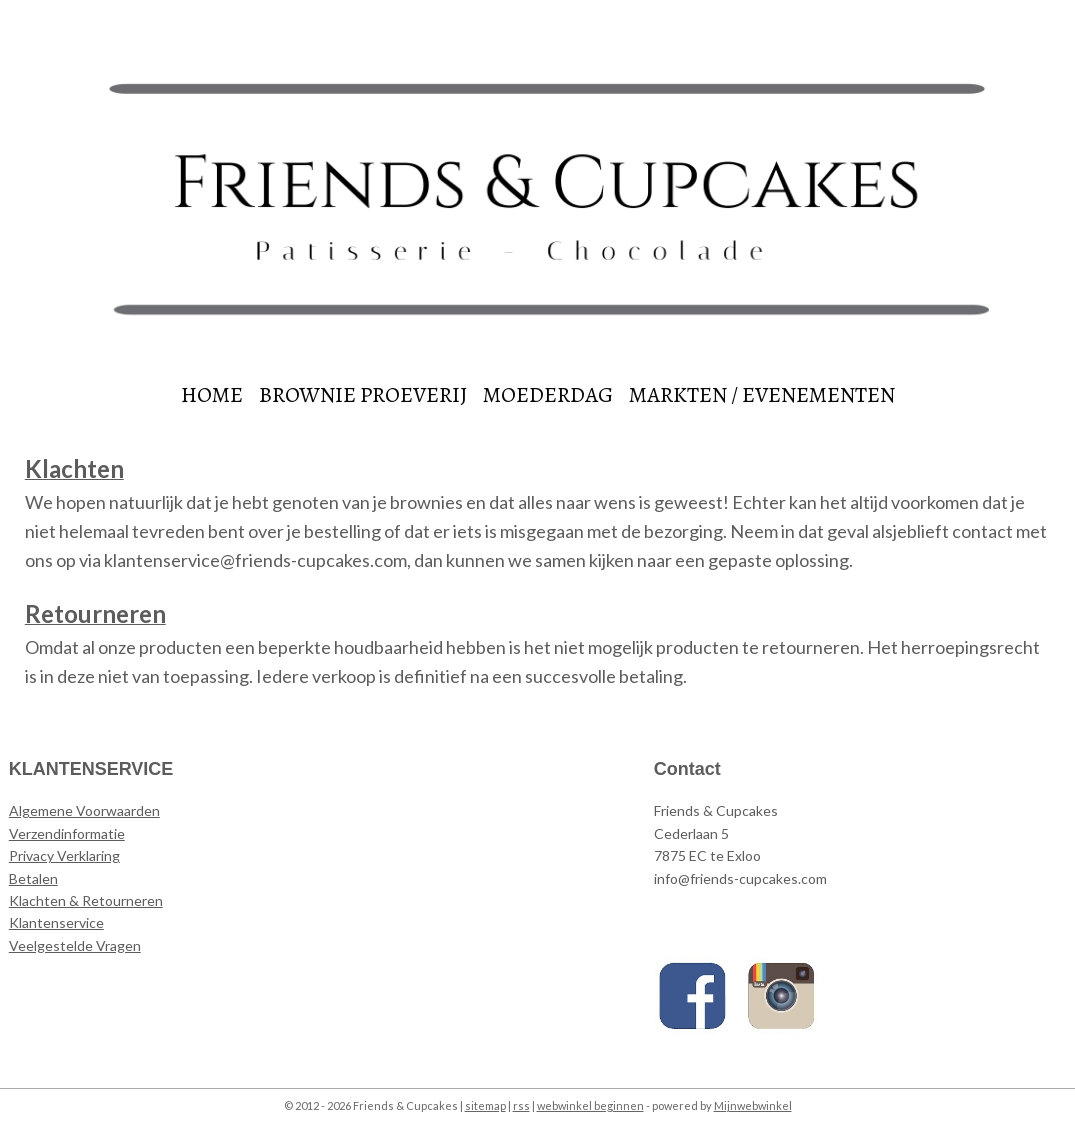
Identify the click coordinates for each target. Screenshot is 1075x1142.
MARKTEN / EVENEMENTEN (762, 395)
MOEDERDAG (548, 395)
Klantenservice (56, 922)
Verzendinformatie (67, 833)
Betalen (33, 878)
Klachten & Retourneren (86, 900)
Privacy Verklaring (64, 855)
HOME (212, 395)
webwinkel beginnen (590, 1105)
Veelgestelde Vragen (75, 945)
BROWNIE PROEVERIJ (363, 395)
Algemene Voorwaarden (84, 810)
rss (521, 1105)
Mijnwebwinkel (753, 1105)
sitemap (485, 1105)
